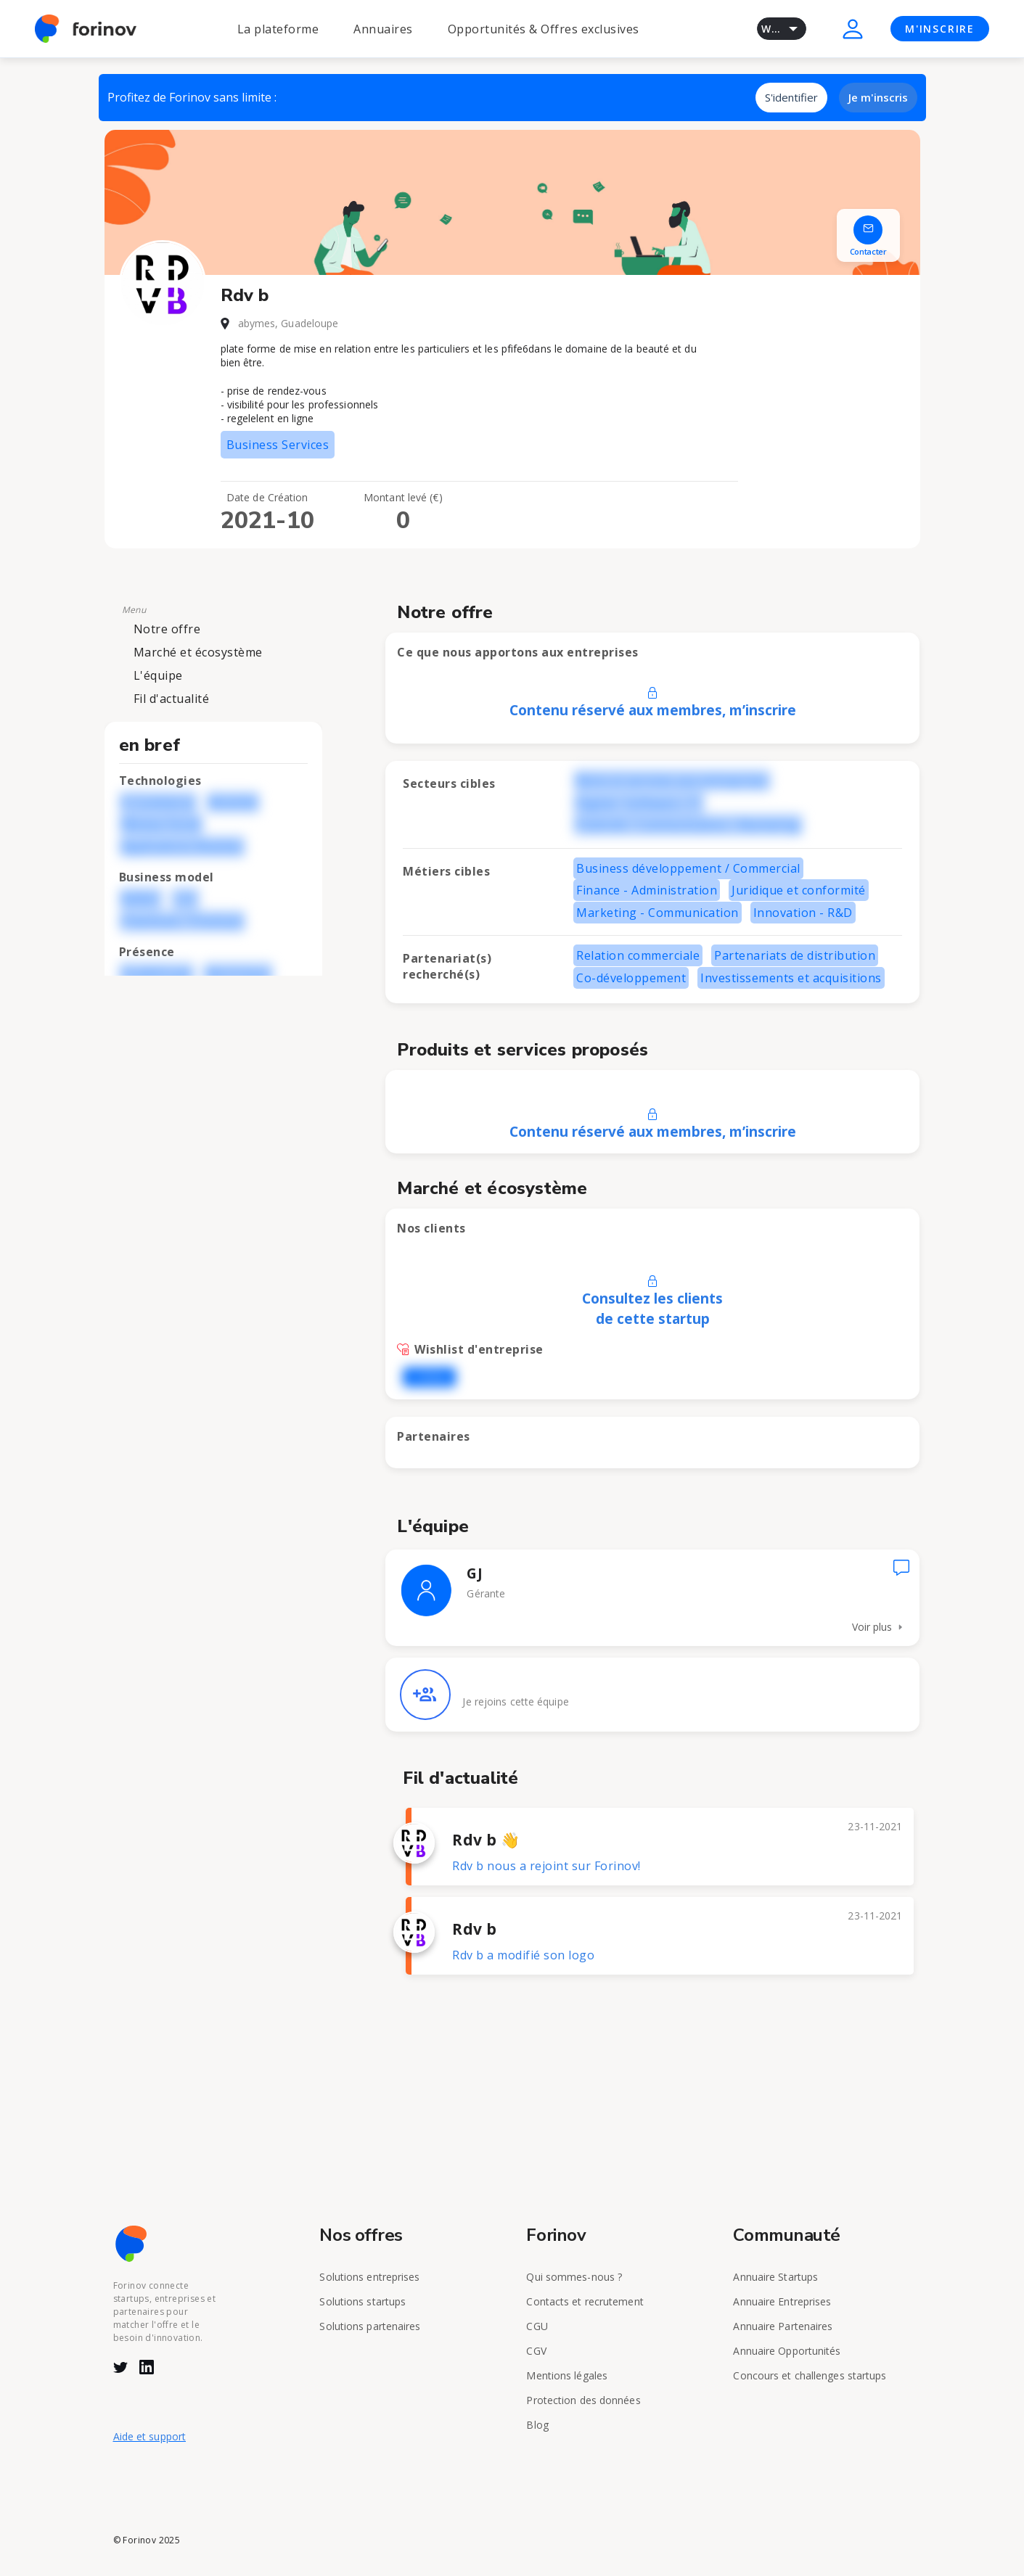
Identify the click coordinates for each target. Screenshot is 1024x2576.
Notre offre (167, 629)
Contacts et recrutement (584, 2301)
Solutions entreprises (369, 2277)
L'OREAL (429, 1377)
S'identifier (791, 97)
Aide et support (150, 2436)
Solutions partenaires (369, 2326)
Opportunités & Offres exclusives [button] (543, 29)
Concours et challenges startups (809, 2375)
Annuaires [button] (383, 29)
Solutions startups (362, 2301)
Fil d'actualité (172, 699)
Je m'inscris (878, 97)
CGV (536, 2351)
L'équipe (158, 675)
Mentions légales (566, 2375)
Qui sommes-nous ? (574, 2277)
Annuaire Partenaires (782, 2326)
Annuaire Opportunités (786, 2351)
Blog (537, 2425)
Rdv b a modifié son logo (523, 1955)
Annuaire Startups (775, 2277)
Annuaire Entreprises (782, 2301)
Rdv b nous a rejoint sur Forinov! (546, 1866)
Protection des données (583, 2400)
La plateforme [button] (278, 29)
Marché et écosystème (198, 652)
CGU (536, 2326)
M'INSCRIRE (940, 29)
